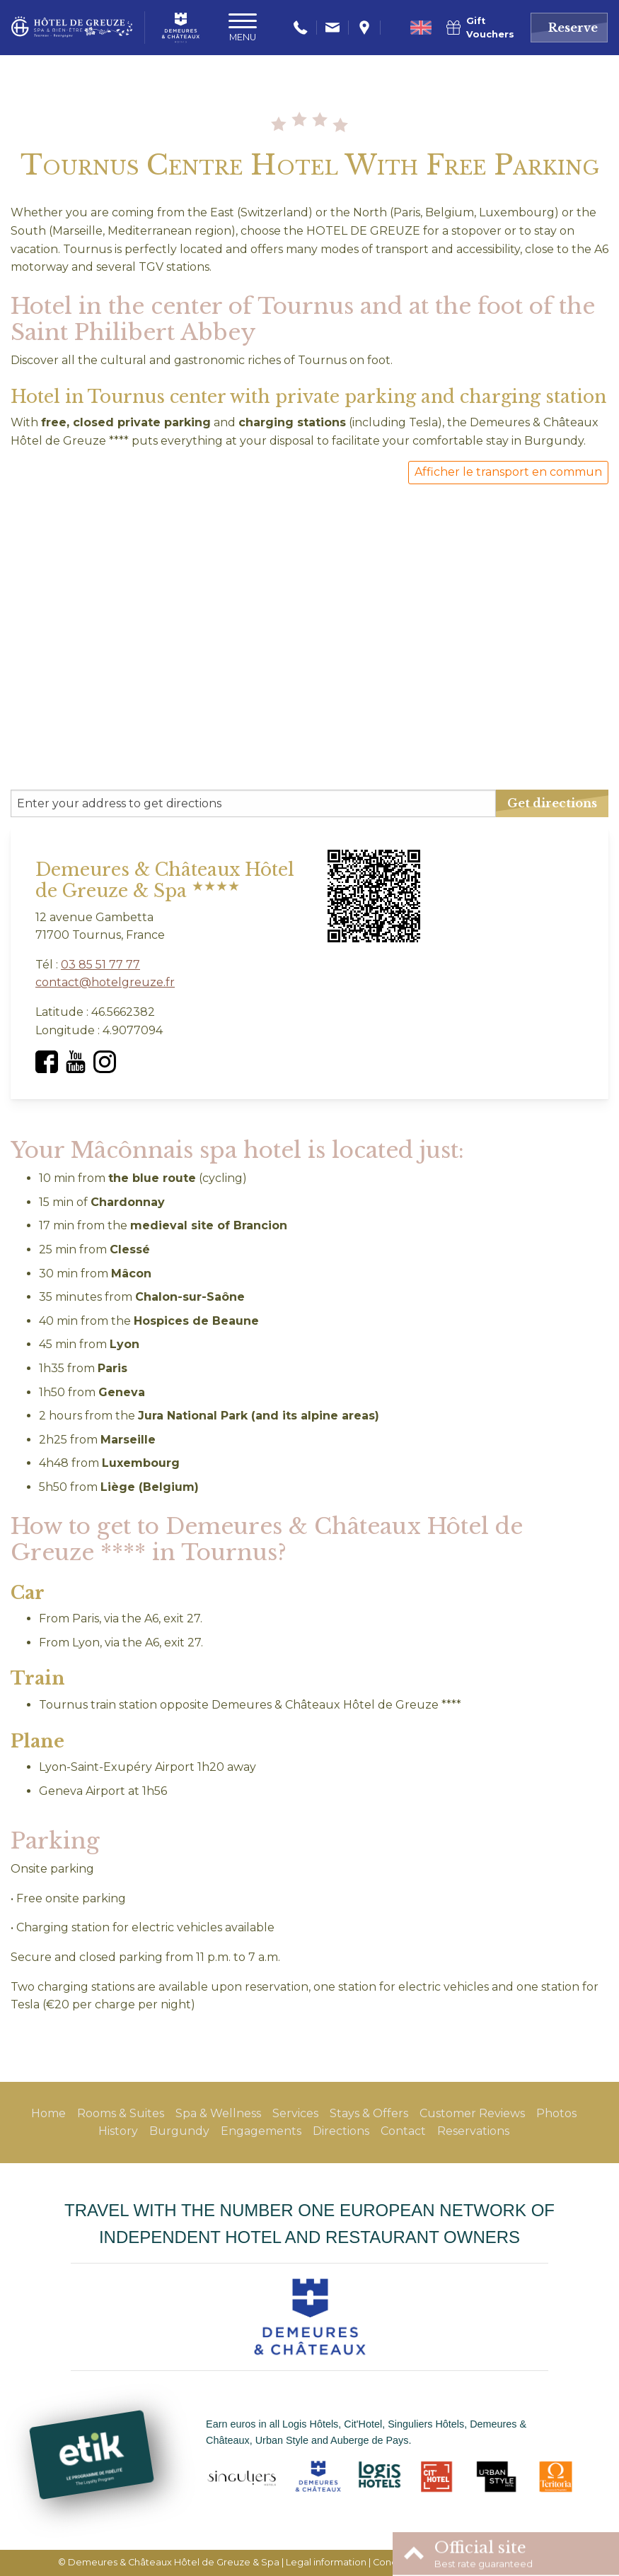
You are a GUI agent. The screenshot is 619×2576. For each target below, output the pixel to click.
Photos (556, 2113)
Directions (341, 2131)
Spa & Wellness (218, 2113)
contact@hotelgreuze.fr (105, 982)
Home (48, 2113)
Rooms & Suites (120, 2113)
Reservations (473, 2131)
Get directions (552, 803)
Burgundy (179, 2131)
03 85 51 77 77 (100, 964)
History (118, 2131)
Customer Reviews (472, 2113)
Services (295, 2113)
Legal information (326, 2562)
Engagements (261, 2131)
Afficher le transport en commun (508, 472)
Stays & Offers (369, 2113)
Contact (403, 2131)
